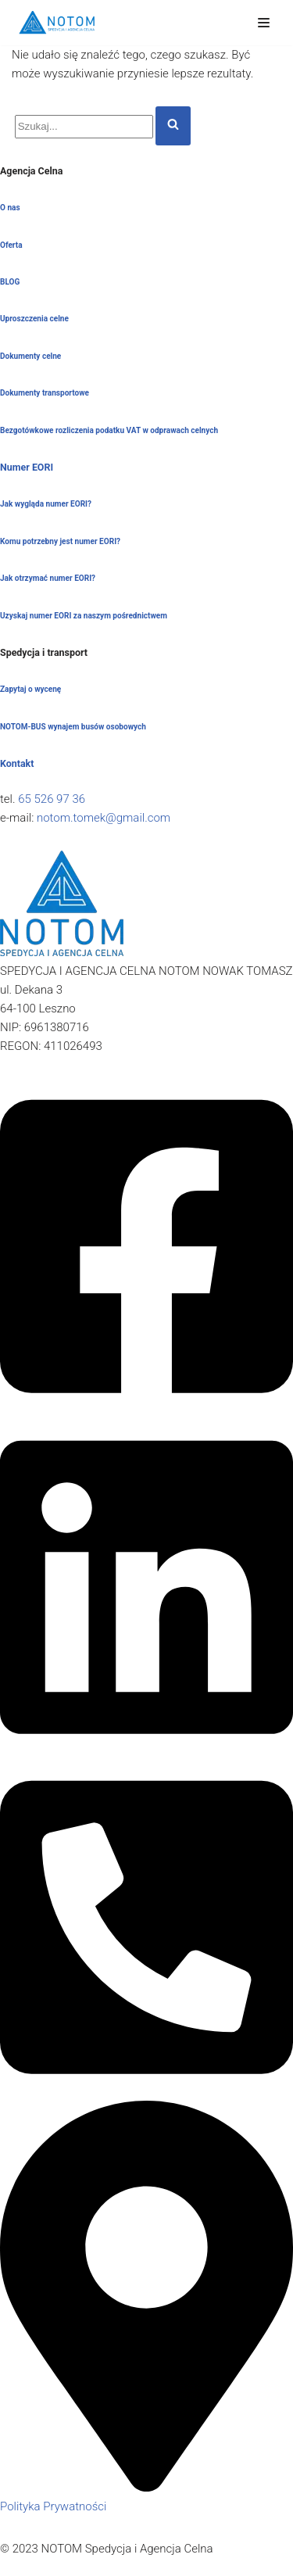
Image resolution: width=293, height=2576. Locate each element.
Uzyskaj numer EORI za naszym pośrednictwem (83, 615)
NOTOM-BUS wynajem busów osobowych (73, 726)
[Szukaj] (84, 126)
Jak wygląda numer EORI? (45, 504)
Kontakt (17, 763)
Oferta (11, 245)
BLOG (10, 282)
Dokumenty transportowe (44, 393)
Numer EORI (26, 467)
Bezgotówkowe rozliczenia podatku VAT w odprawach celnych (109, 430)
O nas (10, 207)
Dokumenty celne (30, 356)
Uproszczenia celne (34, 318)
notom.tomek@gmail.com (103, 818)
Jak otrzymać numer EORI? (47, 578)
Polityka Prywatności (53, 2506)
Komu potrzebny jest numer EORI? (60, 541)
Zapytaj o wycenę (30, 689)
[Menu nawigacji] (263, 22)
